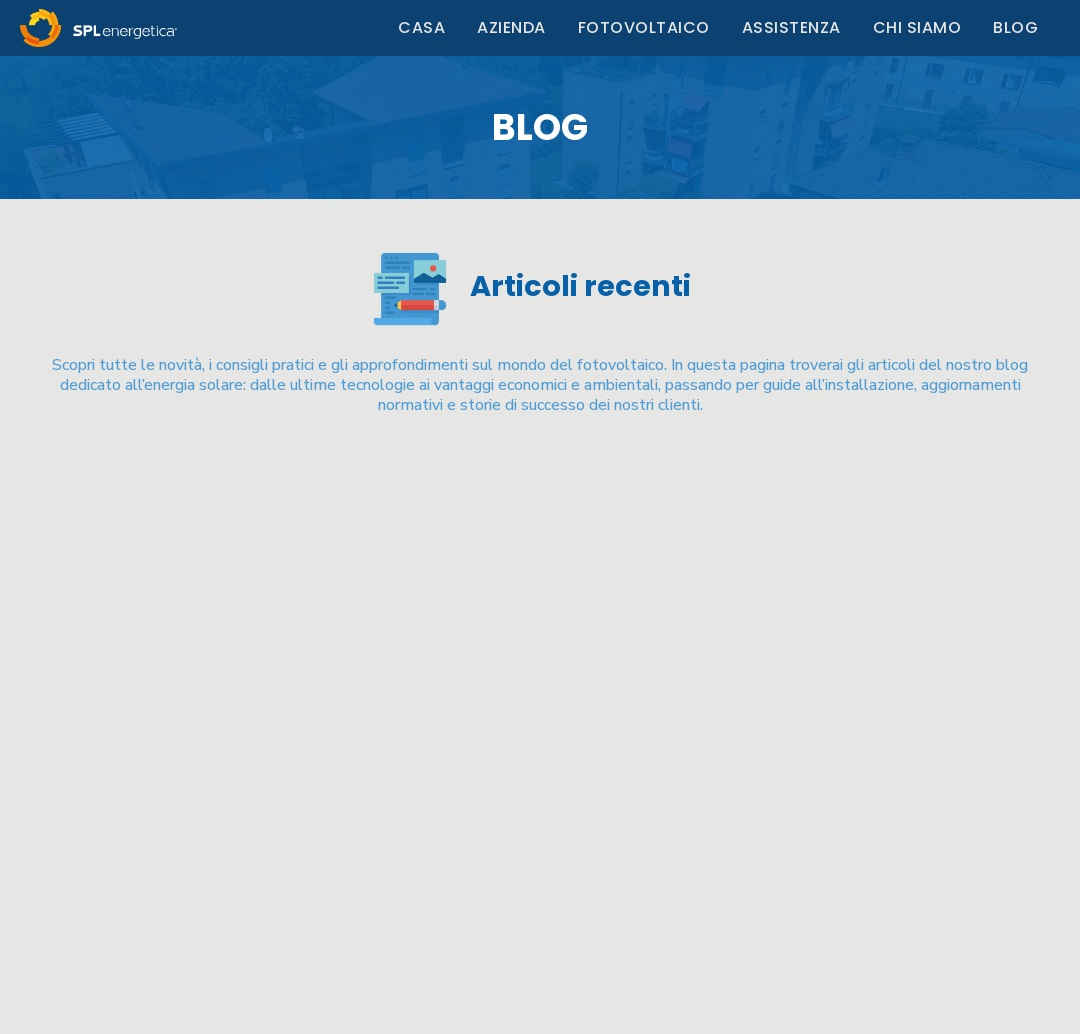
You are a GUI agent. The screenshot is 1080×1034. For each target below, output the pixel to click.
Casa (421, 27)
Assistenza (791, 27)
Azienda (511, 27)
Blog (1015, 27)
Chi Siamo (917, 27)
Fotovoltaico (644, 27)
